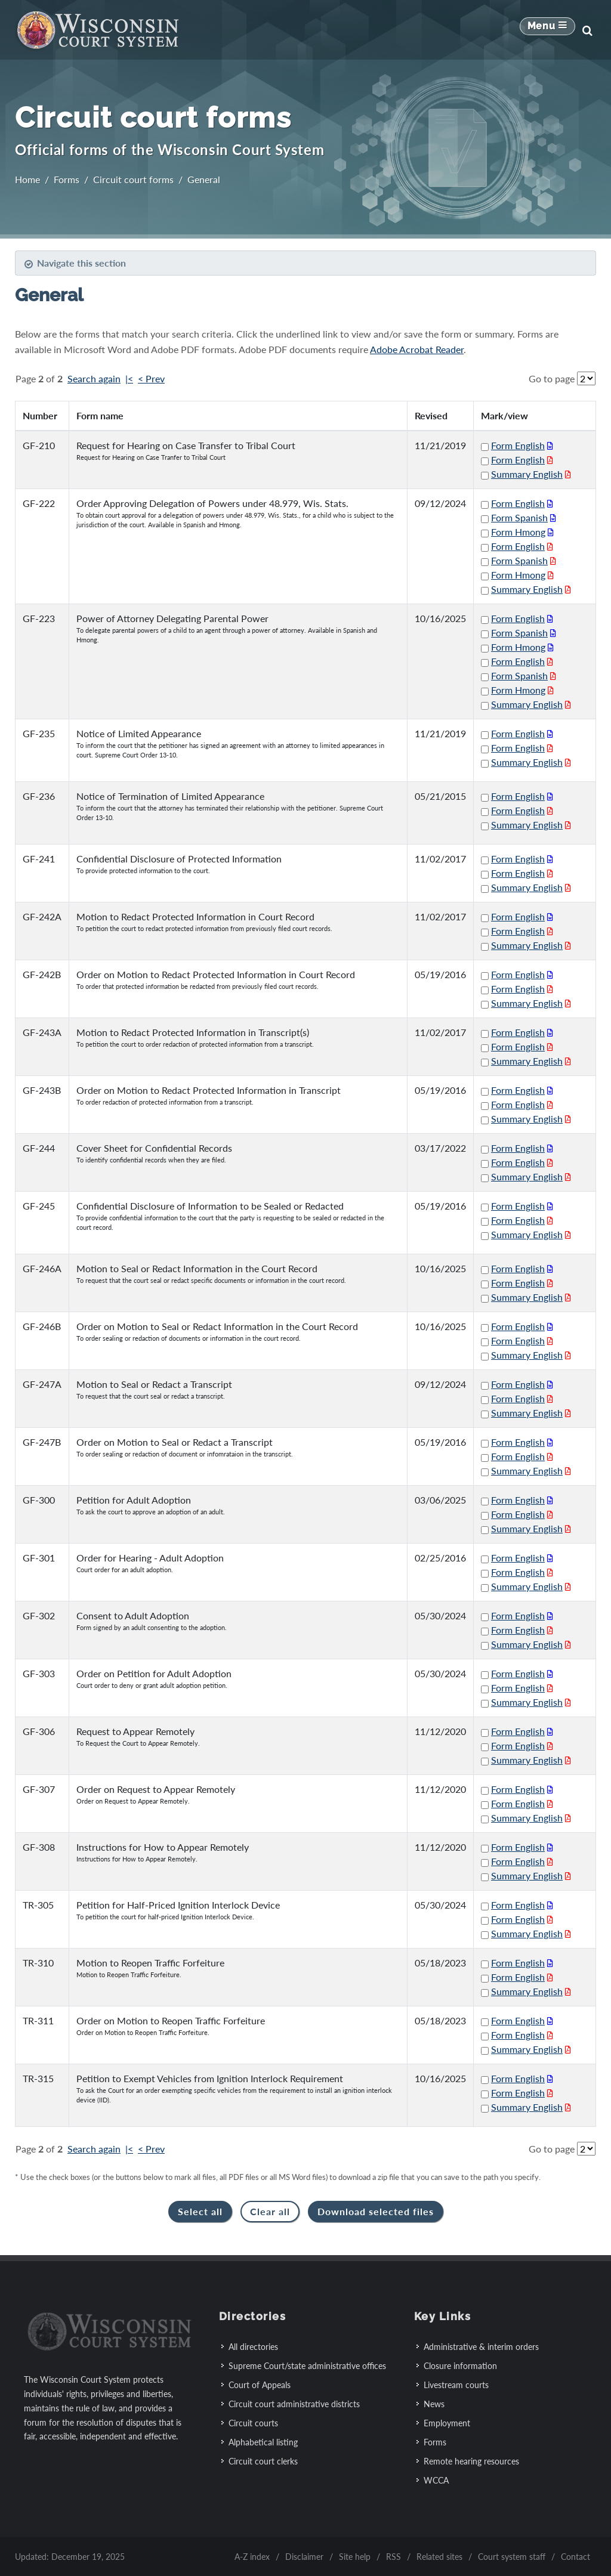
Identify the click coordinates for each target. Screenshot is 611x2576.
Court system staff (511, 2557)
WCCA (436, 2480)
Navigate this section (75, 263)
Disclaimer (304, 2557)
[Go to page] (586, 378)
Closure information (460, 2366)
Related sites (439, 2557)
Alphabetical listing (263, 2442)
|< (129, 378)
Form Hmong (518, 531)
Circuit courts (253, 2423)
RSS (393, 2557)
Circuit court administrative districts (294, 2404)
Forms (66, 179)
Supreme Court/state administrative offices (307, 2366)
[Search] (587, 30)
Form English (518, 445)
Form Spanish (519, 517)
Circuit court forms (133, 179)
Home (27, 179)
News (434, 2404)
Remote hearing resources (471, 2461)
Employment (447, 2423)
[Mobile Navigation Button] (547, 30)
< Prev (151, 378)
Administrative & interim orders (481, 2347)
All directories (253, 2347)
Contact (575, 2557)
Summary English (527, 474)
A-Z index (252, 2557)
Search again (94, 378)
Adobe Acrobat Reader (417, 349)
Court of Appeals (260, 2385)
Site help (355, 2557)
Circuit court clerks (263, 2461)
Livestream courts (456, 2385)
